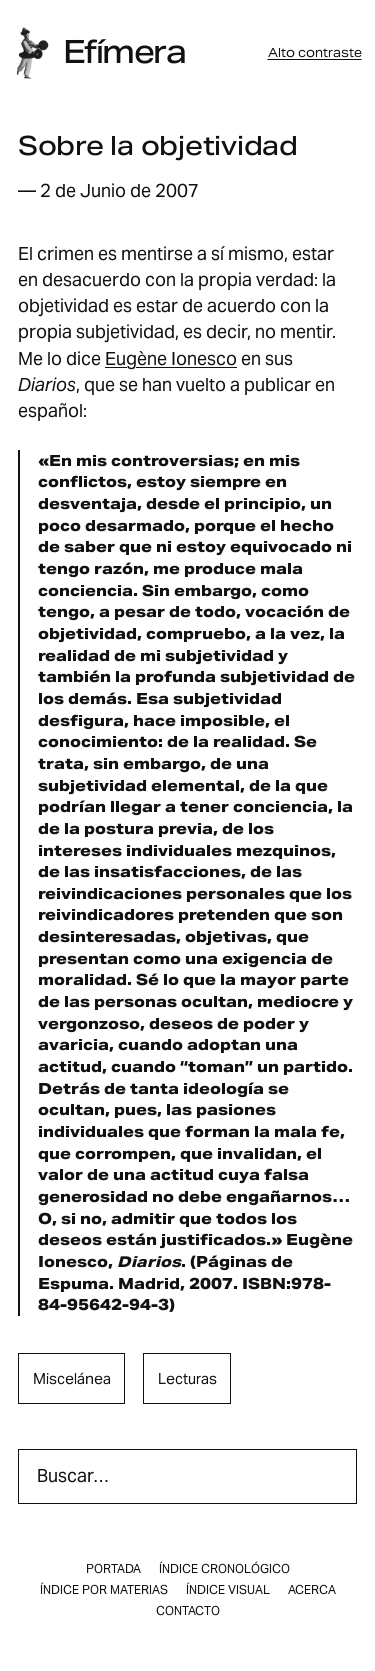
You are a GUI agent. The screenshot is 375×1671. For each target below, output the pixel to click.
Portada (113, 1569)
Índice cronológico (224, 1569)
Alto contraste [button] (315, 53)
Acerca (312, 1590)
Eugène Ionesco (171, 358)
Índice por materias (104, 1590)
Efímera (124, 52)
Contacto (188, 1611)
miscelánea (72, 1378)
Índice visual (228, 1590)
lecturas (187, 1378)
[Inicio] (32, 53)
